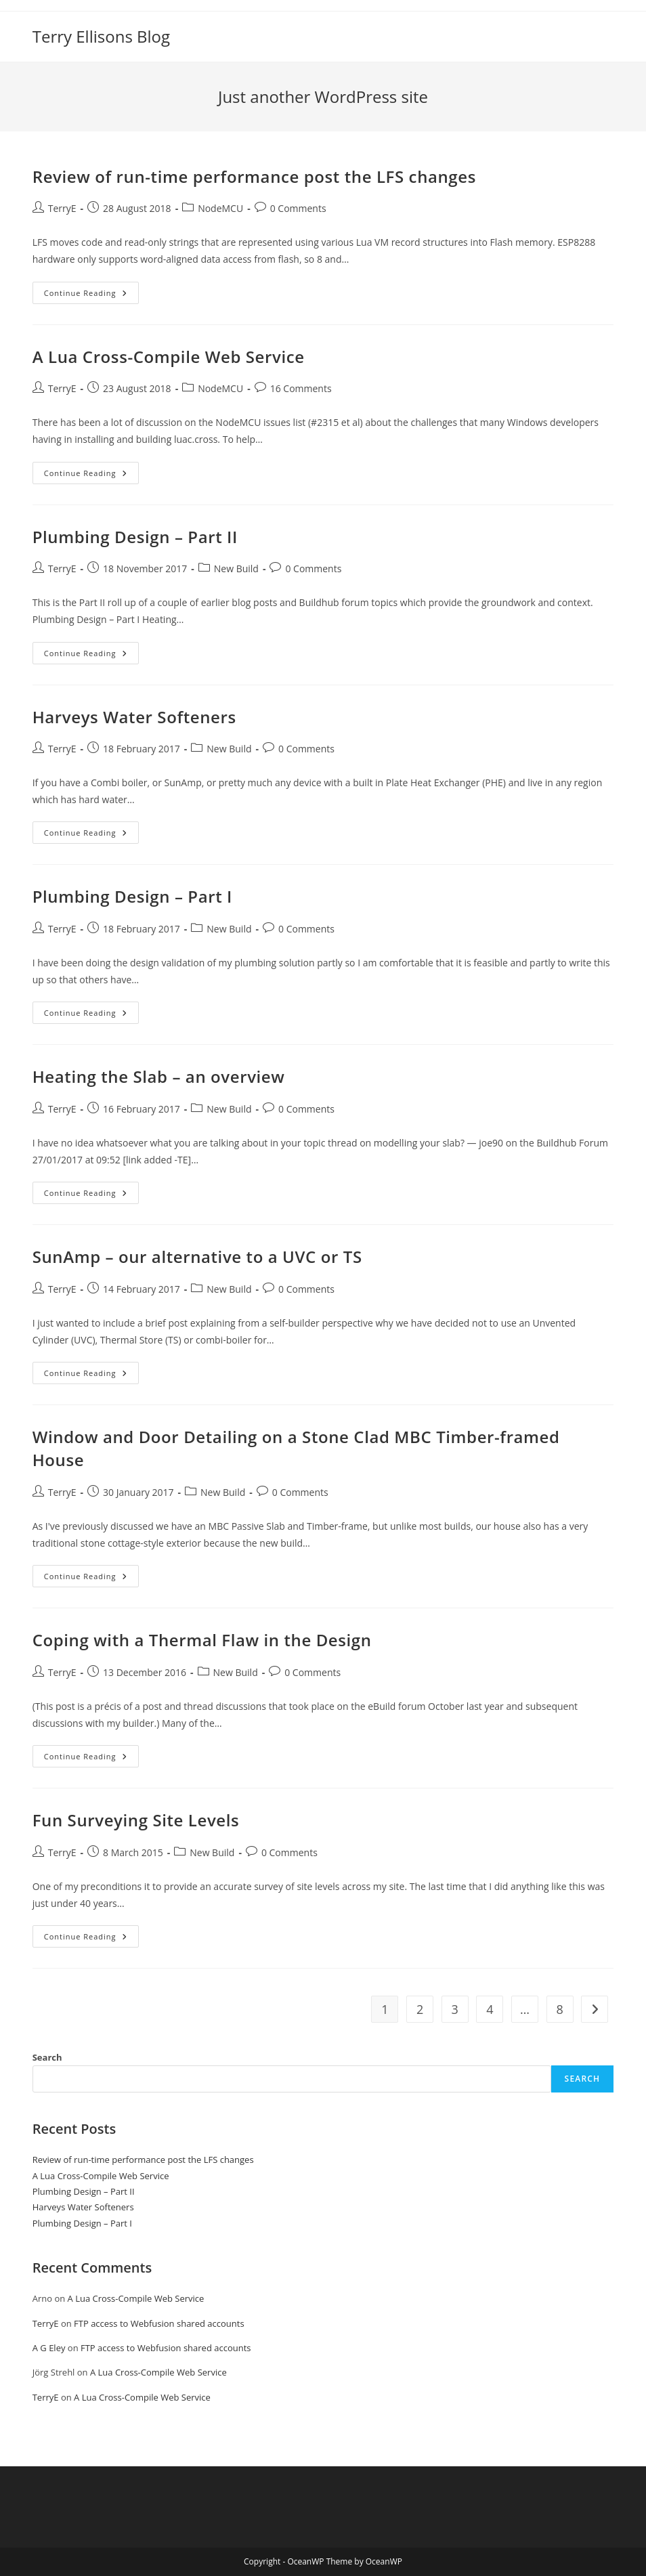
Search (47, 2057)
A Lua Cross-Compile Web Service (169, 356)
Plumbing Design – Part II (135, 536)
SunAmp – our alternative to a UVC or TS (197, 1256)
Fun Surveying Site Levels (136, 1820)
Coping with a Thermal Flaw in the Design (202, 1640)
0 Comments (298, 208)
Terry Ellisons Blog (101, 36)
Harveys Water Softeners (134, 717)
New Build (236, 568)
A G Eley (49, 2348)
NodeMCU (220, 208)
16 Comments (301, 388)
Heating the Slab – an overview (159, 1076)
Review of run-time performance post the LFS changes (254, 176)
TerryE (62, 208)
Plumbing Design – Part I (132, 896)
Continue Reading (91, 295)
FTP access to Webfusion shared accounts (159, 2323)
